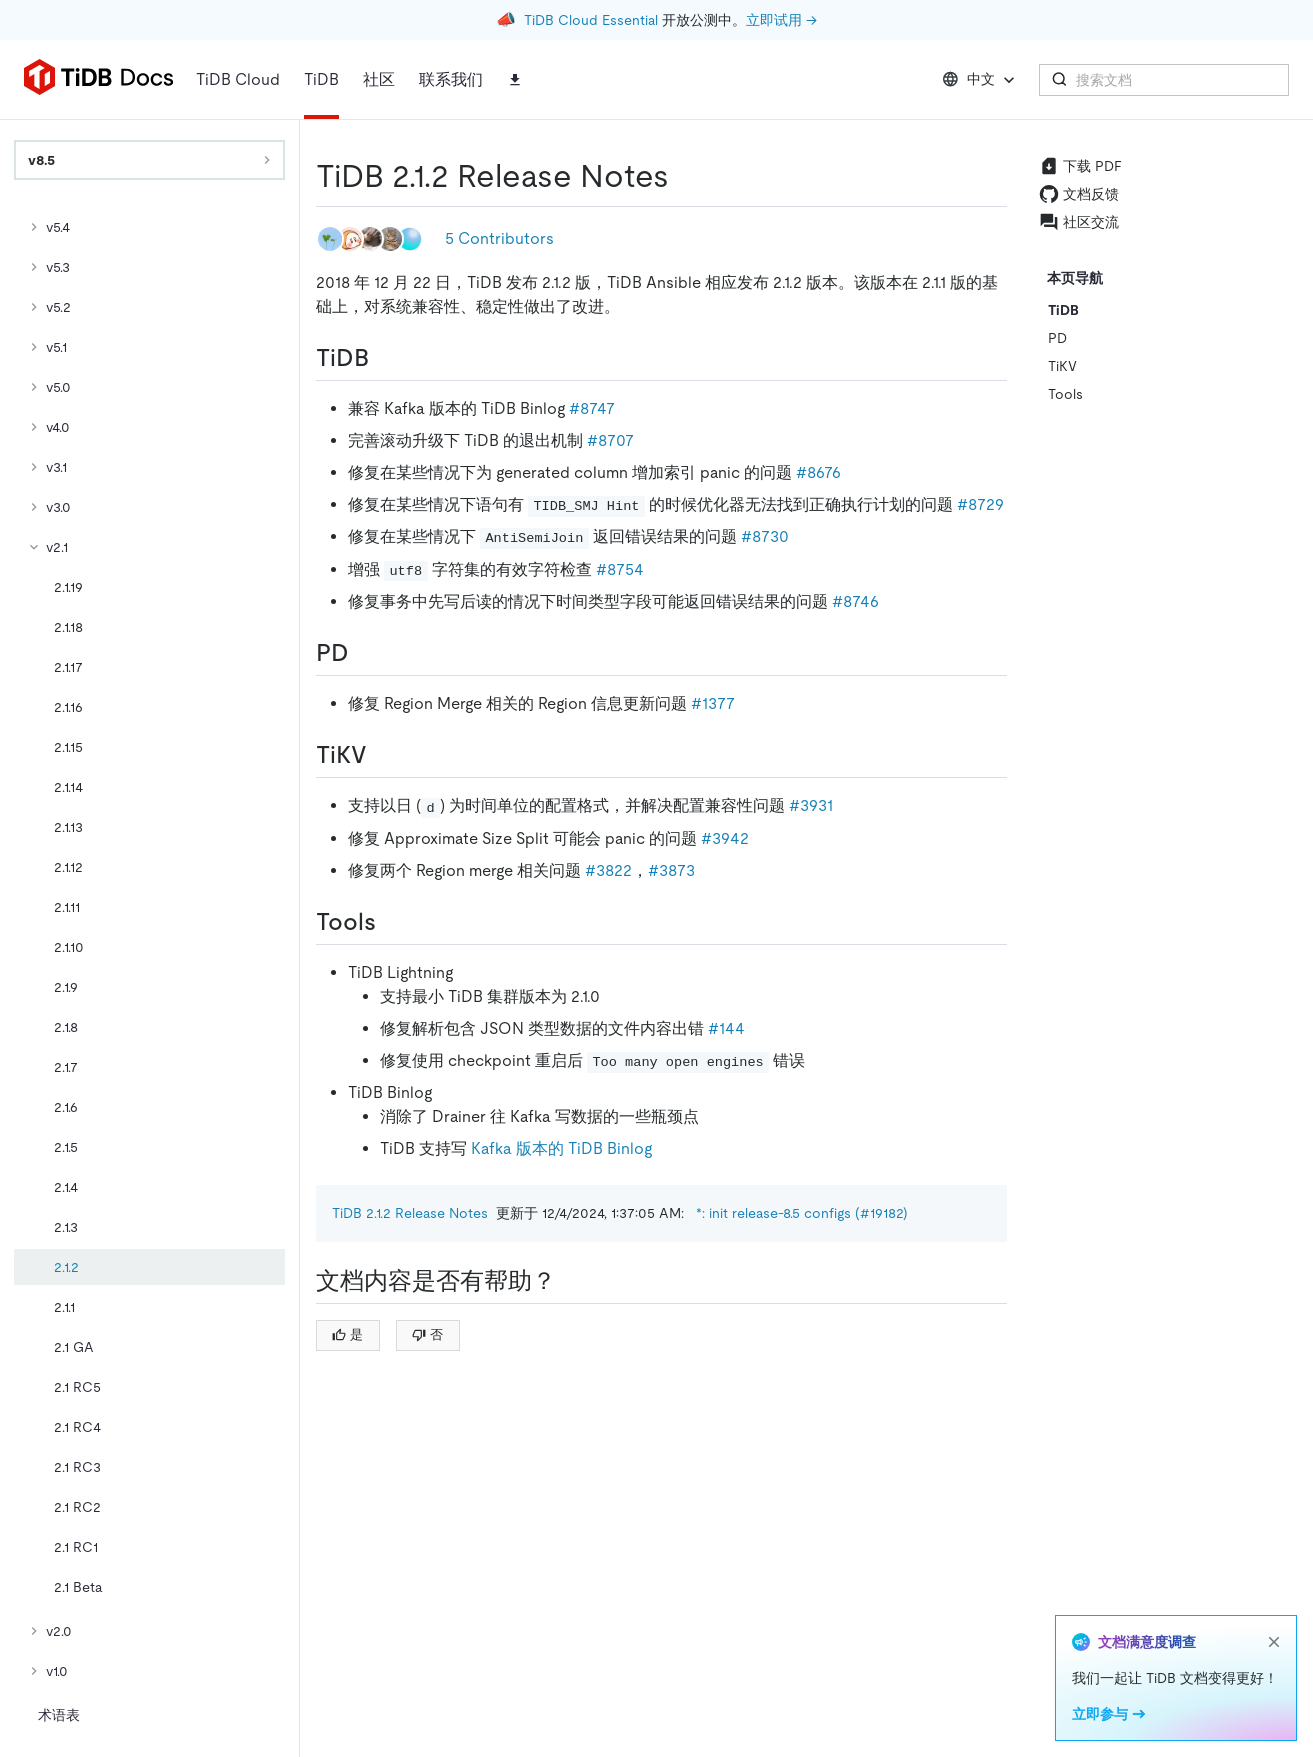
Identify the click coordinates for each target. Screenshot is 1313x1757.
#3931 (811, 805)
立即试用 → (781, 20)
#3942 (725, 838)
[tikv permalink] (383, 755)
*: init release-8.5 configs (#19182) (802, 1213)
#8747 (592, 408)
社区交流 (1079, 222)
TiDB (1063, 310)
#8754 (620, 569)
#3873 (671, 870)
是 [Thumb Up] (347, 1334)
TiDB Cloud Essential (591, 20)
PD (1057, 338)
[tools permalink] (392, 922)
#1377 (713, 703)
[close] (1274, 1642)
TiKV (1062, 366)
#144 (726, 1028)
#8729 (980, 504)
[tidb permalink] (385, 358)
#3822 (608, 870)
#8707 (610, 440)
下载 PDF (1080, 166)
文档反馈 (1079, 194)
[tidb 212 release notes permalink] (685, 176)
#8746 (855, 601)
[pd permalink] (365, 653)
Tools (1065, 394)
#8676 (818, 472)
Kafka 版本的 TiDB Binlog (561, 1148)
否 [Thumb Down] (427, 1334)
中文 (980, 80)
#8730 (765, 536)
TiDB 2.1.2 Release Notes (410, 1213)
